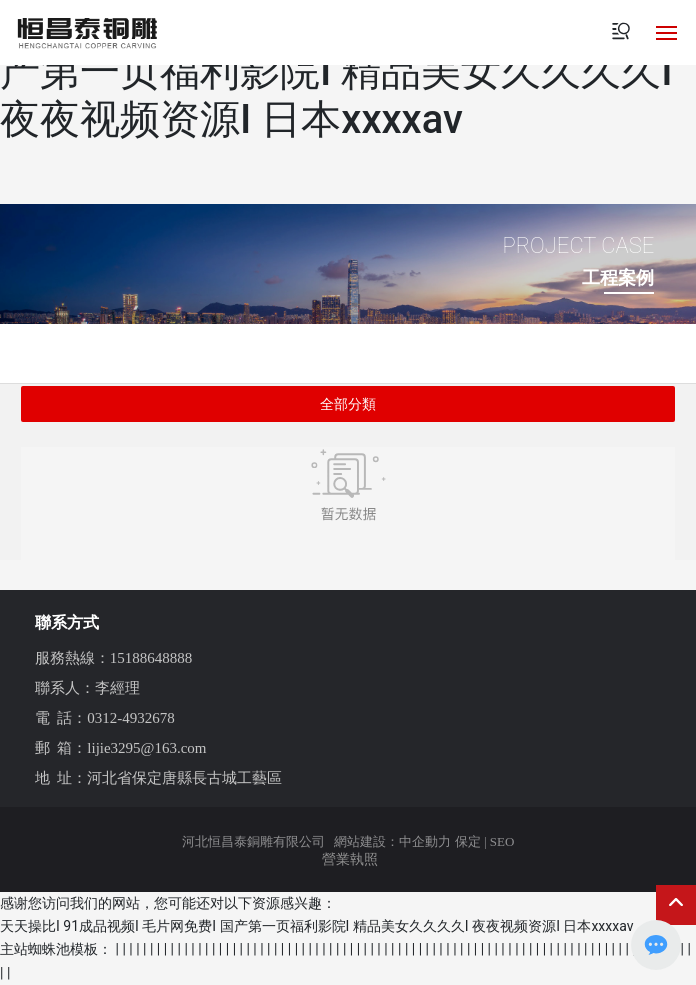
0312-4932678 (131, 718)
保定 (468, 841)
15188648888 (151, 658)
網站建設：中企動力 (392, 841)
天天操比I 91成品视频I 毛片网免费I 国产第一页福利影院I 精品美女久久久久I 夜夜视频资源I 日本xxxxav (336, 71)
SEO (502, 841)
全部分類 (348, 404)
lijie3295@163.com (146, 748)
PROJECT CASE (579, 245)
